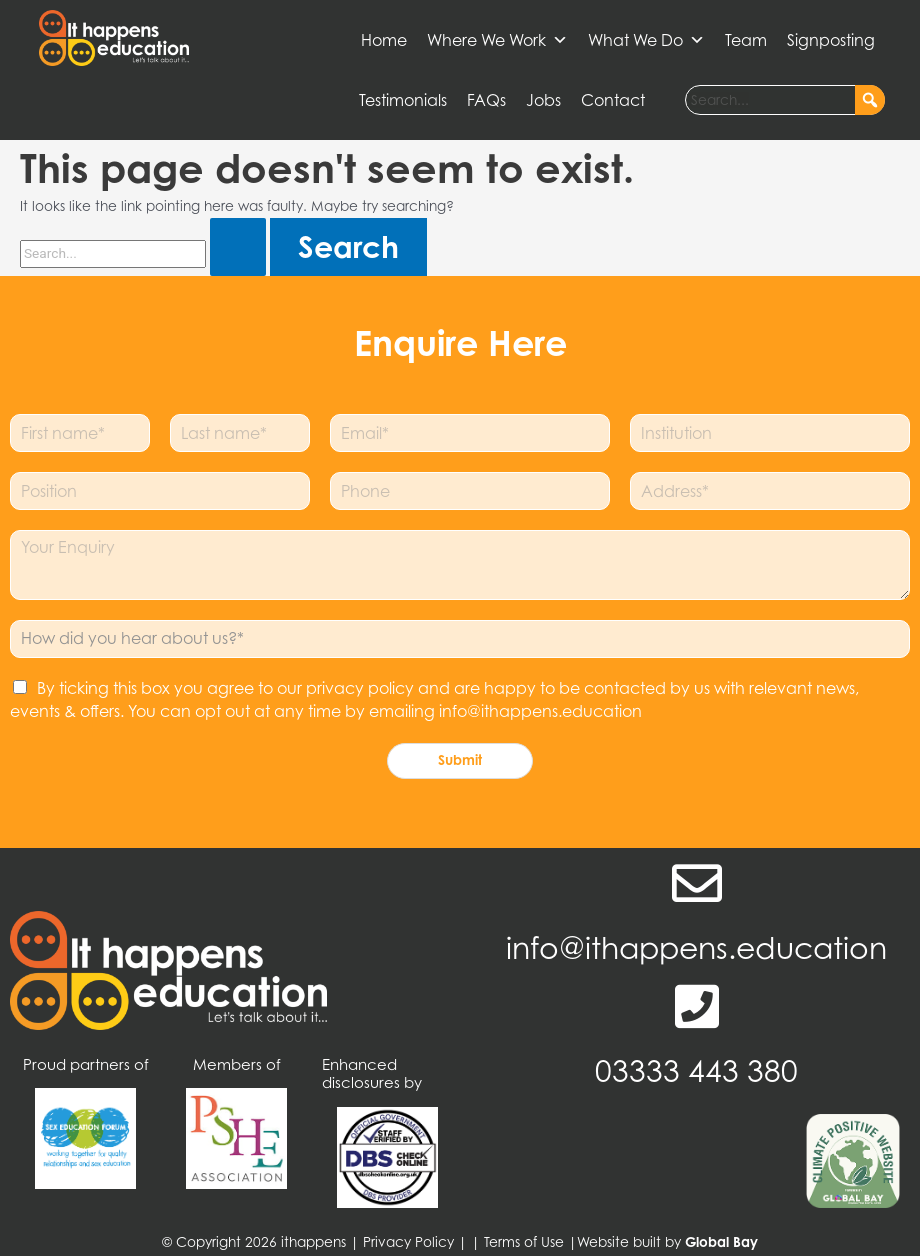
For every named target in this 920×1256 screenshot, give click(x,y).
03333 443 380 (696, 1071)
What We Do (646, 40)
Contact (613, 100)
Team (746, 40)
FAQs (486, 100)
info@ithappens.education (696, 948)
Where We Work (497, 40)
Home (384, 40)
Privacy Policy (408, 1242)
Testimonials (403, 100)
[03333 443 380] (697, 1006)
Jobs (543, 100)
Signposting (831, 40)
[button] (870, 100)
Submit (460, 760)
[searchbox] (785, 100)
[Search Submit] (238, 247)
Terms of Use (524, 1242)
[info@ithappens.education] (697, 883)
